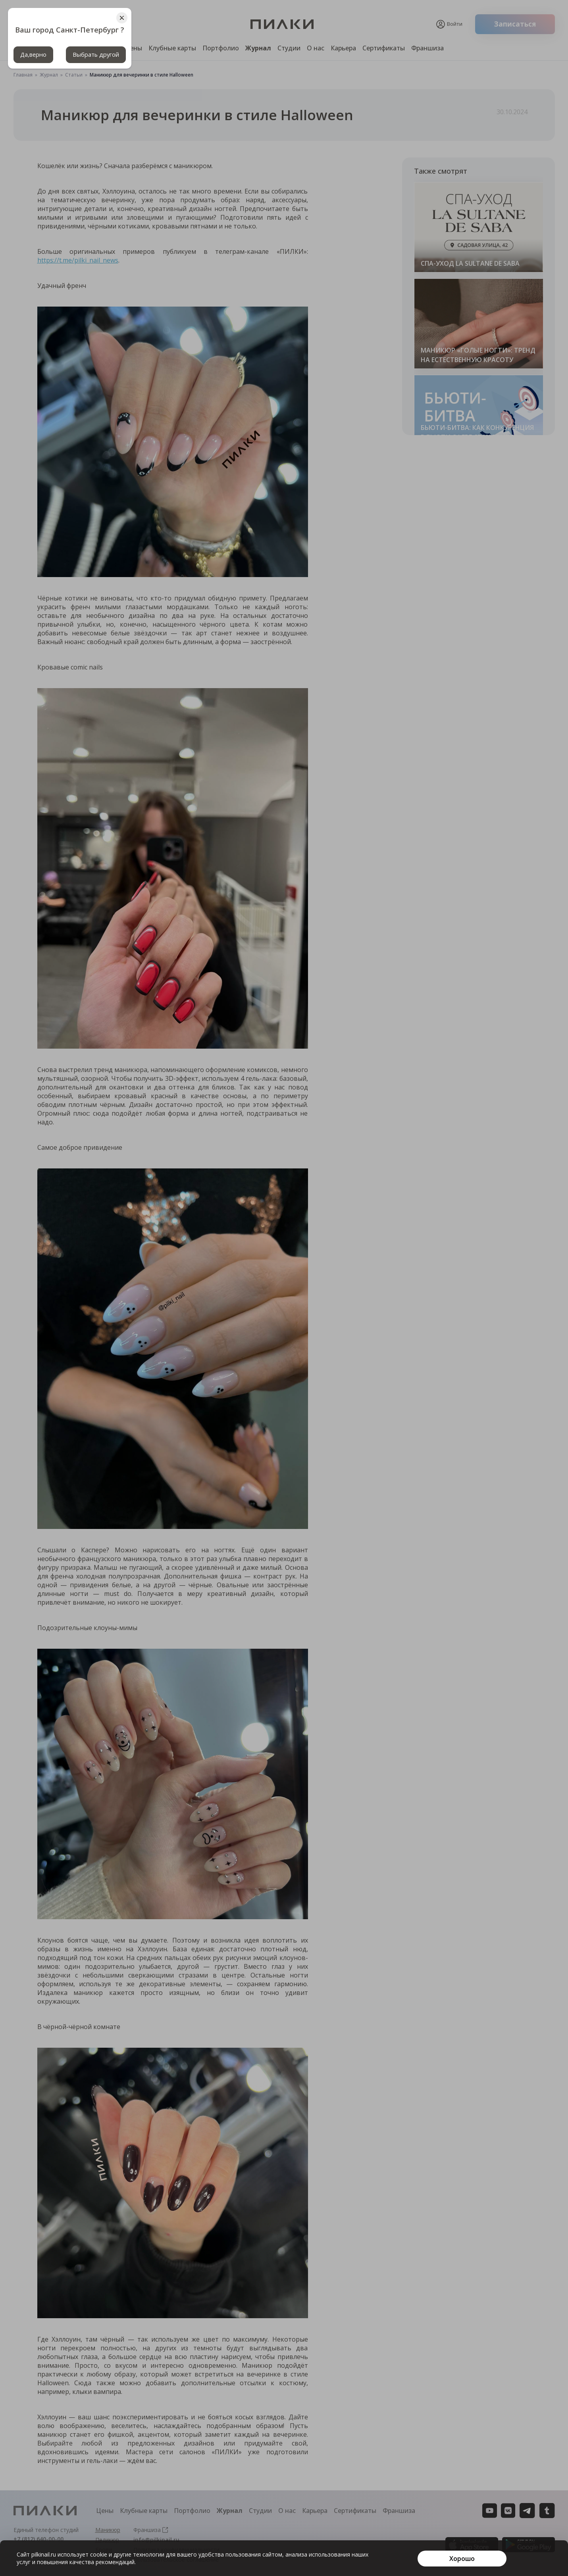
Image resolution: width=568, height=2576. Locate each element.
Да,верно (35, 55)
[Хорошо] (462, 2558)
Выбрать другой (101, 55)
